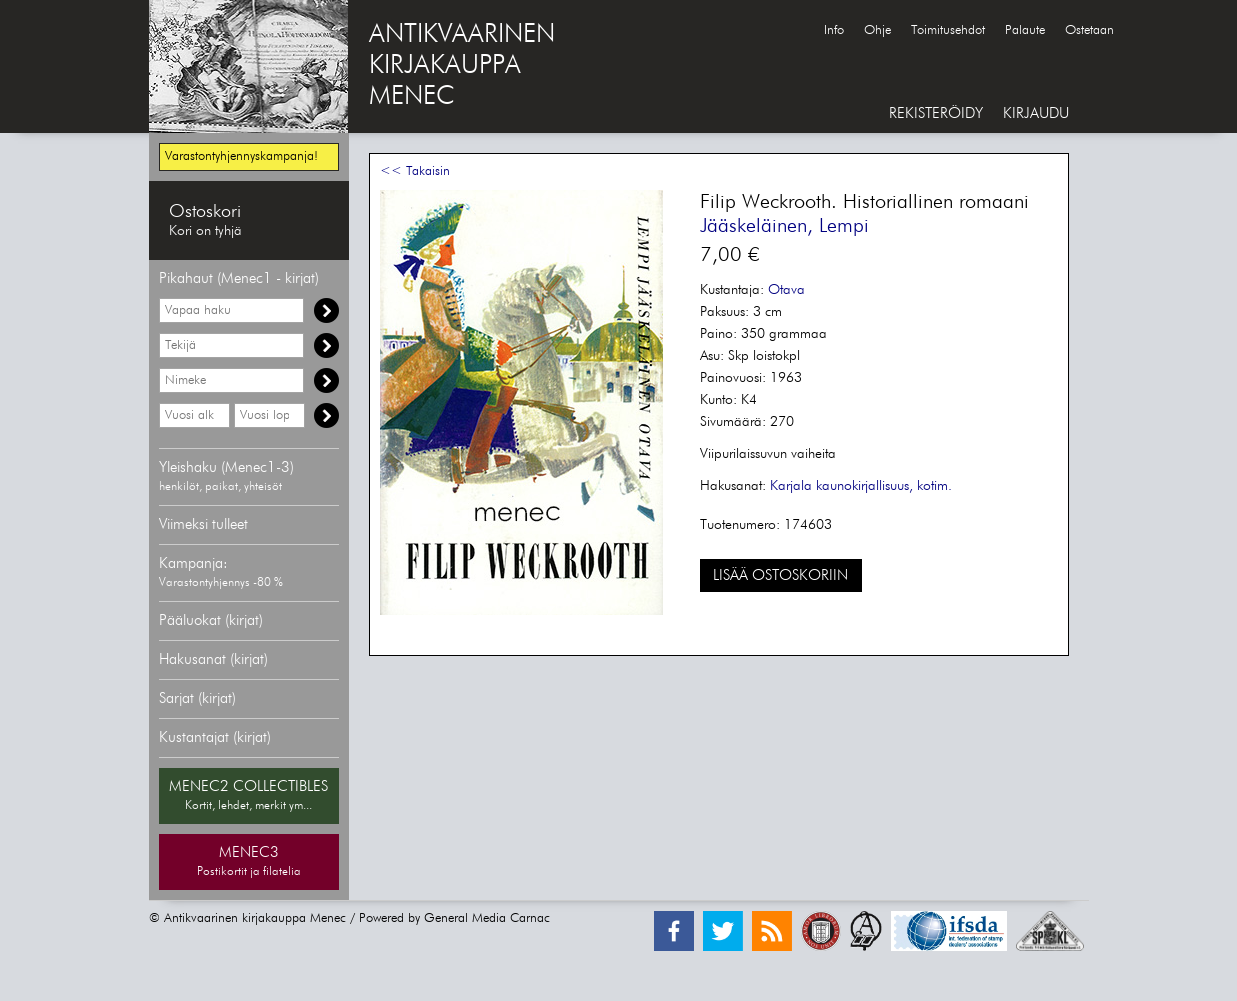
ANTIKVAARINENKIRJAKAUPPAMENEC (462, 66)
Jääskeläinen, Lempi (784, 226)
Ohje (877, 30)
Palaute (1025, 30)
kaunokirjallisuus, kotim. (884, 486)
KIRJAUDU (1036, 113)
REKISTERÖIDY (936, 113)
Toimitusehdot (948, 30)
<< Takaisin (415, 171)
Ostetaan (1089, 30)
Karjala (791, 486)
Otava (786, 290)
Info (834, 30)
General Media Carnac (487, 918)
